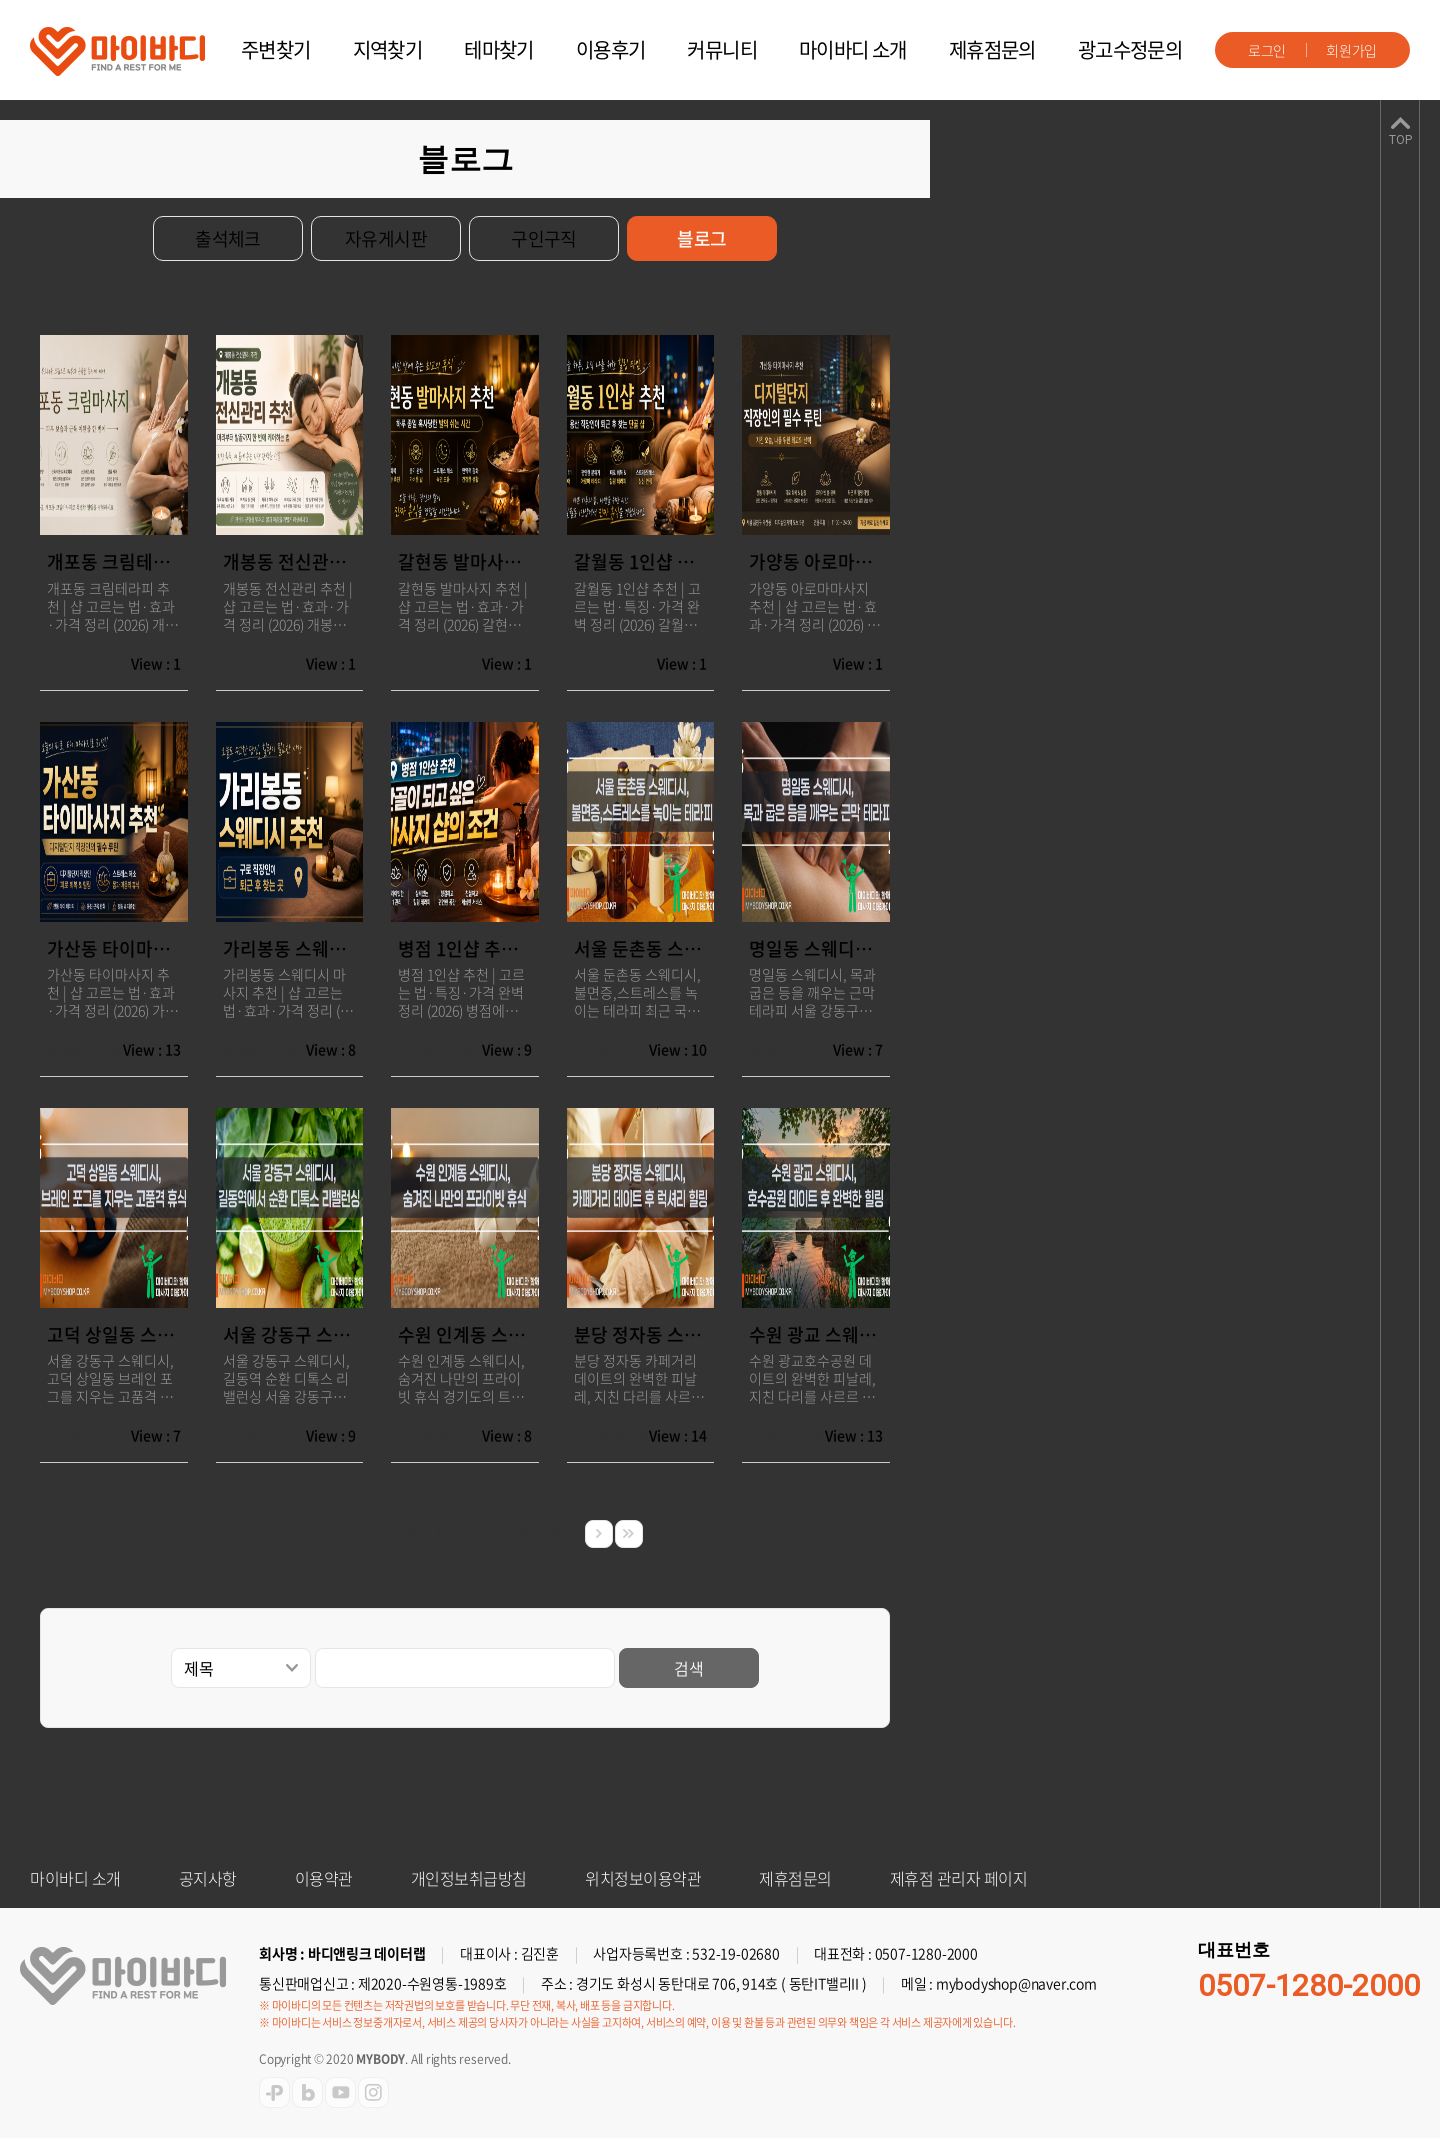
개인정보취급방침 (469, 1878)
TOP (1400, 140)
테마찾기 (499, 49)
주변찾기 (276, 49)
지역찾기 (388, 49)
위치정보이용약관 (643, 1878)
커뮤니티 (722, 49)
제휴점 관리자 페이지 (959, 1878)
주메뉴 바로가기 (0, 0)
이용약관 (324, 1878)
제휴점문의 (992, 49)
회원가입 (1351, 50)
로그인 (1267, 50)
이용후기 (611, 49)
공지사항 (208, 1878)
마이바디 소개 (853, 49)
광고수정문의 (1130, 49)
